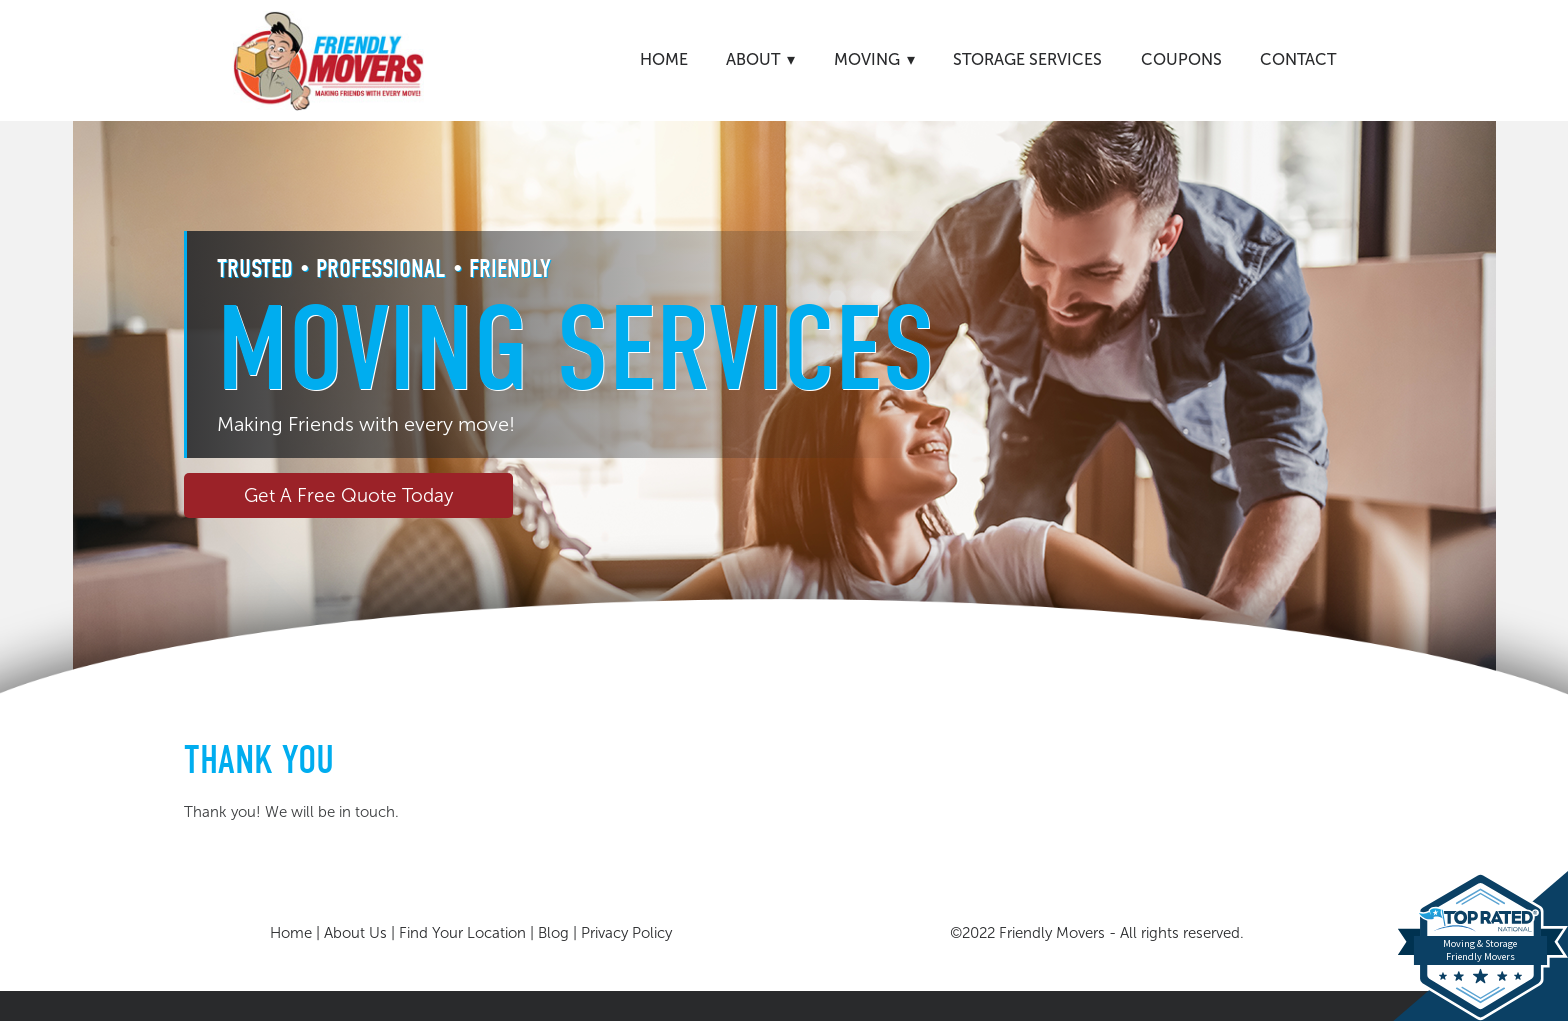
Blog (553, 933)
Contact (1298, 59)
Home (664, 59)
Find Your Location (462, 933)
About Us (355, 933)
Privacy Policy (626, 933)
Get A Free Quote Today (348, 495)
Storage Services (1027, 59)
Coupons (1181, 59)
